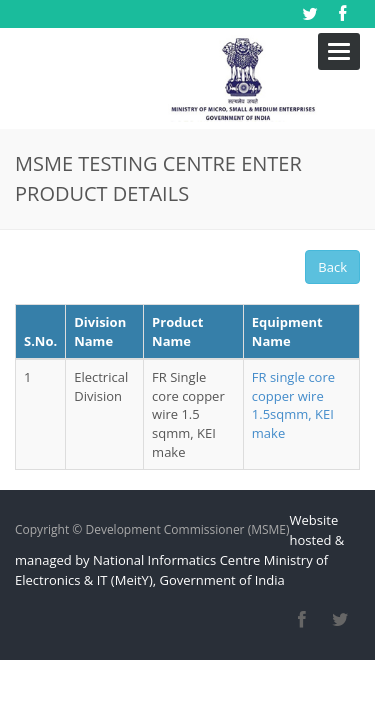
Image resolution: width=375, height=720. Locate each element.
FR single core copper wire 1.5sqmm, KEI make (293, 354)
